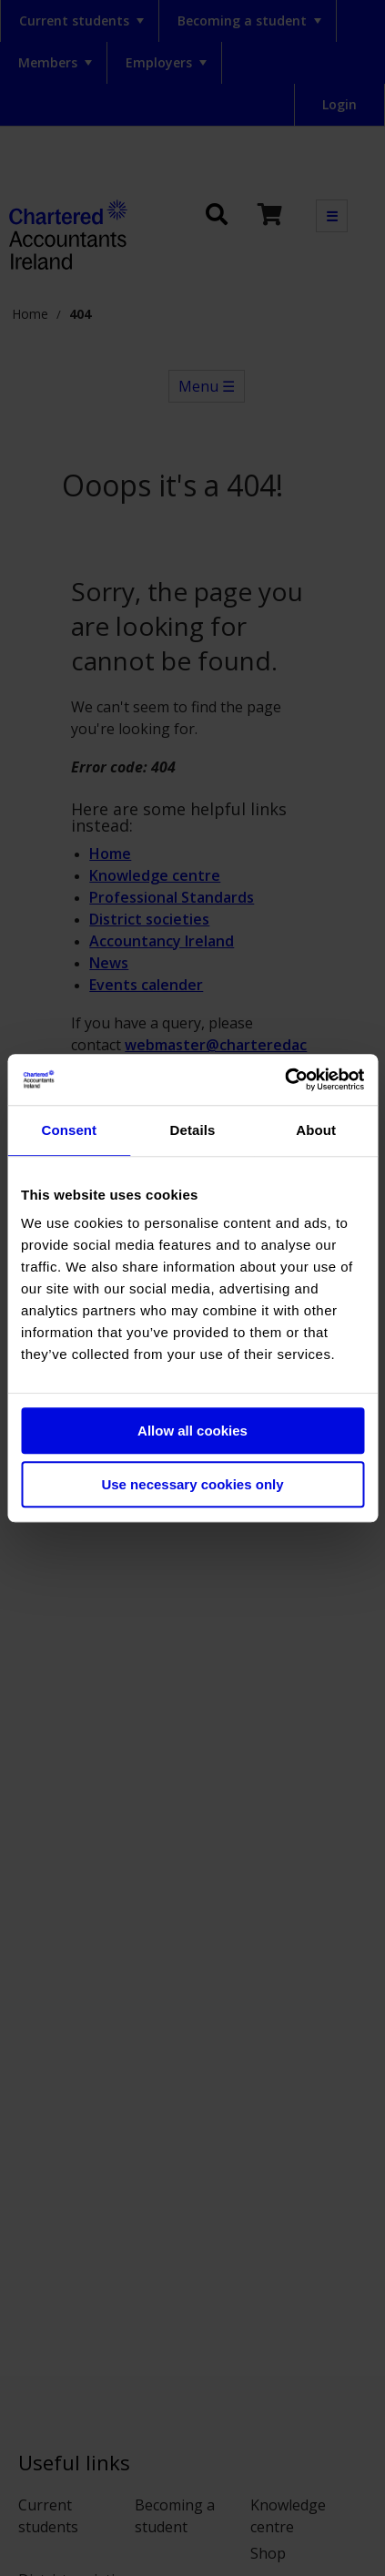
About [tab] (316, 1130)
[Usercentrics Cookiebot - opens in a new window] (284, 1079)
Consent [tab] (68, 1130)
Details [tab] (193, 1130)
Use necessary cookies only (192, 1484)
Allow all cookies (192, 1430)
